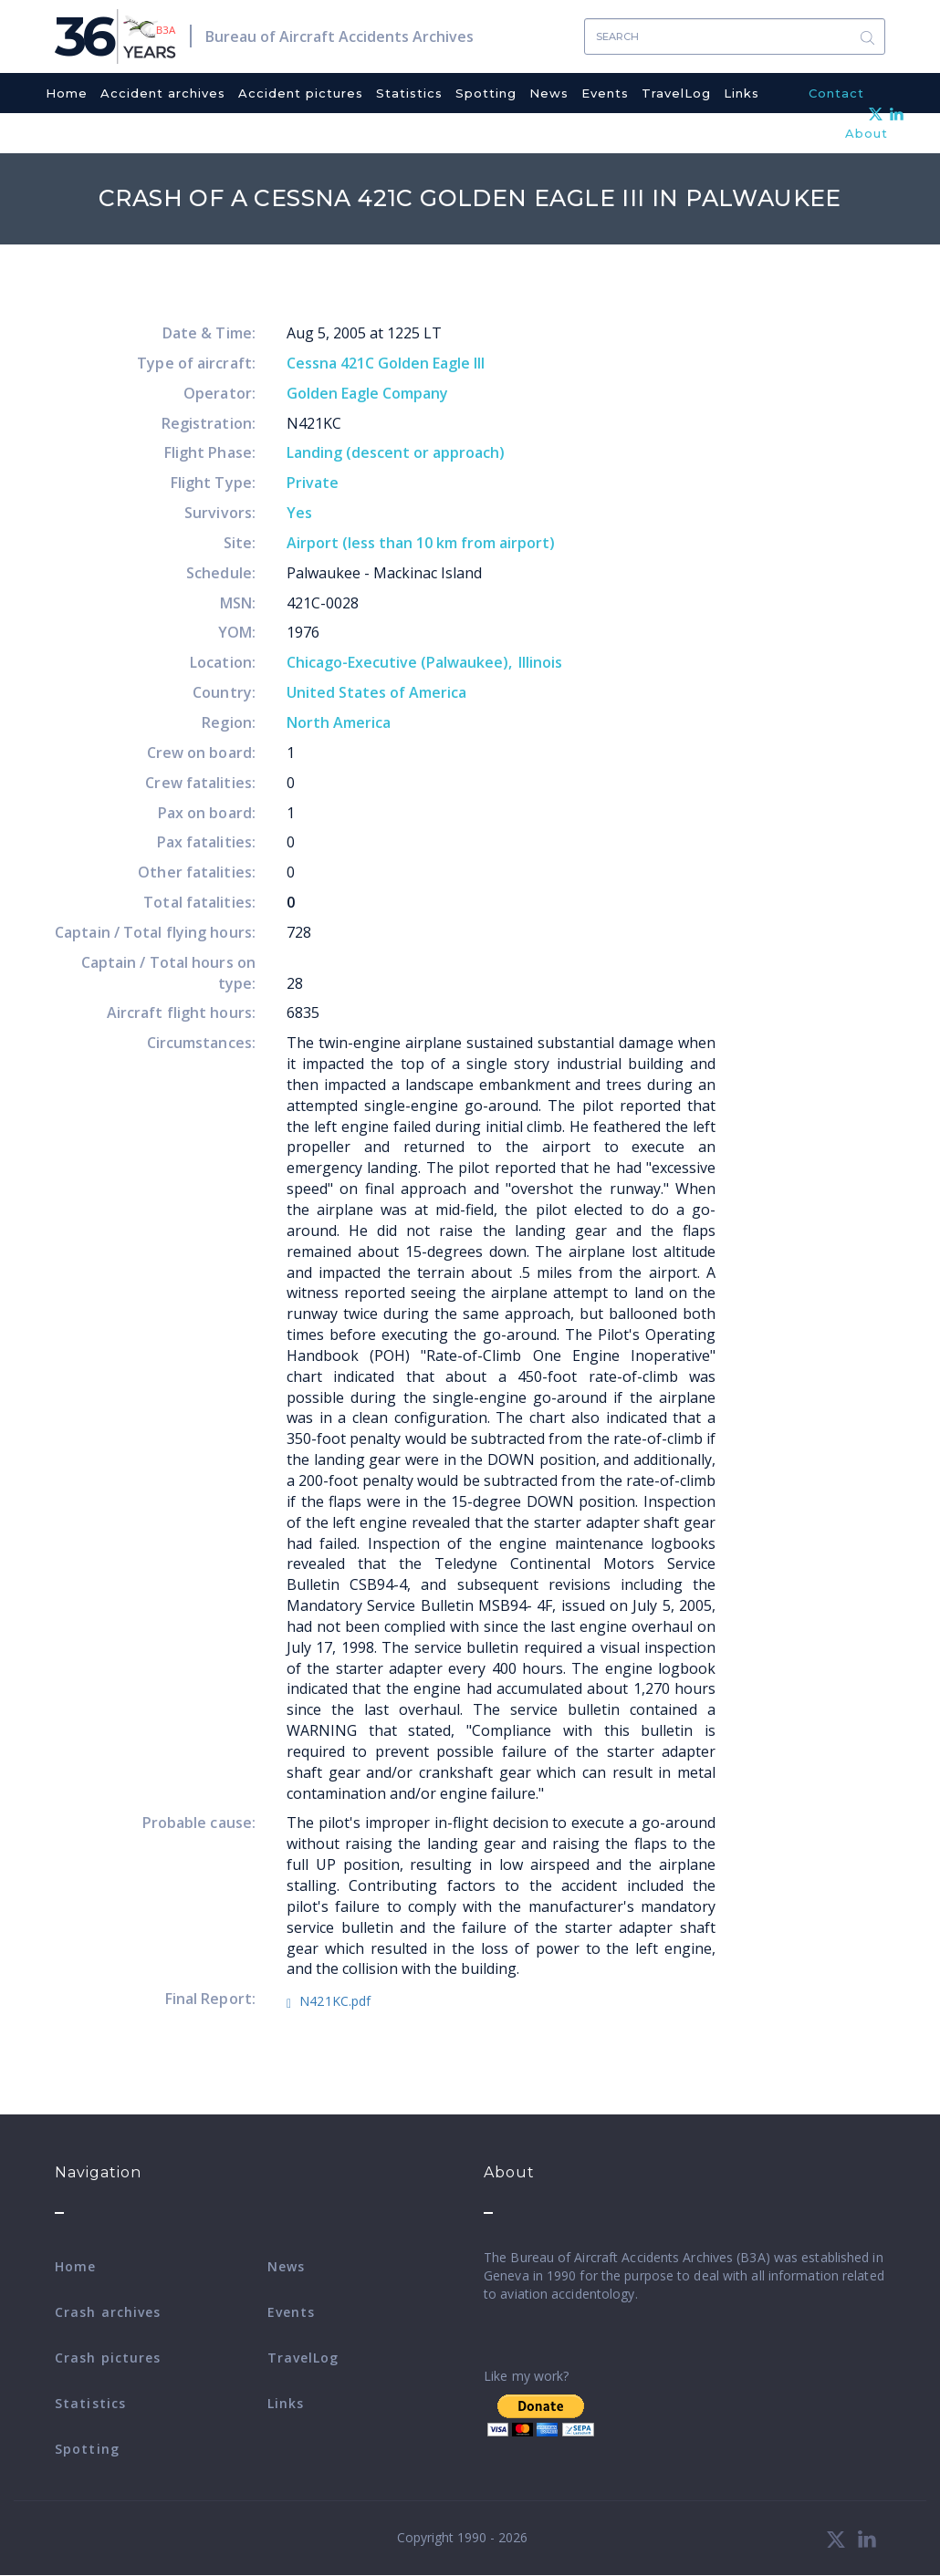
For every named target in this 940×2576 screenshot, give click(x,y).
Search (867, 36)
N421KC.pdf (335, 2001)
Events (605, 93)
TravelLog (676, 93)
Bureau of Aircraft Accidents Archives (339, 36)
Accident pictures (300, 93)
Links (741, 93)
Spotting (486, 93)
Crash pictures (108, 2357)
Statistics (409, 93)
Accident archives (162, 93)
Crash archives (108, 2312)
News (549, 93)
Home (67, 93)
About (866, 133)
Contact (836, 93)
